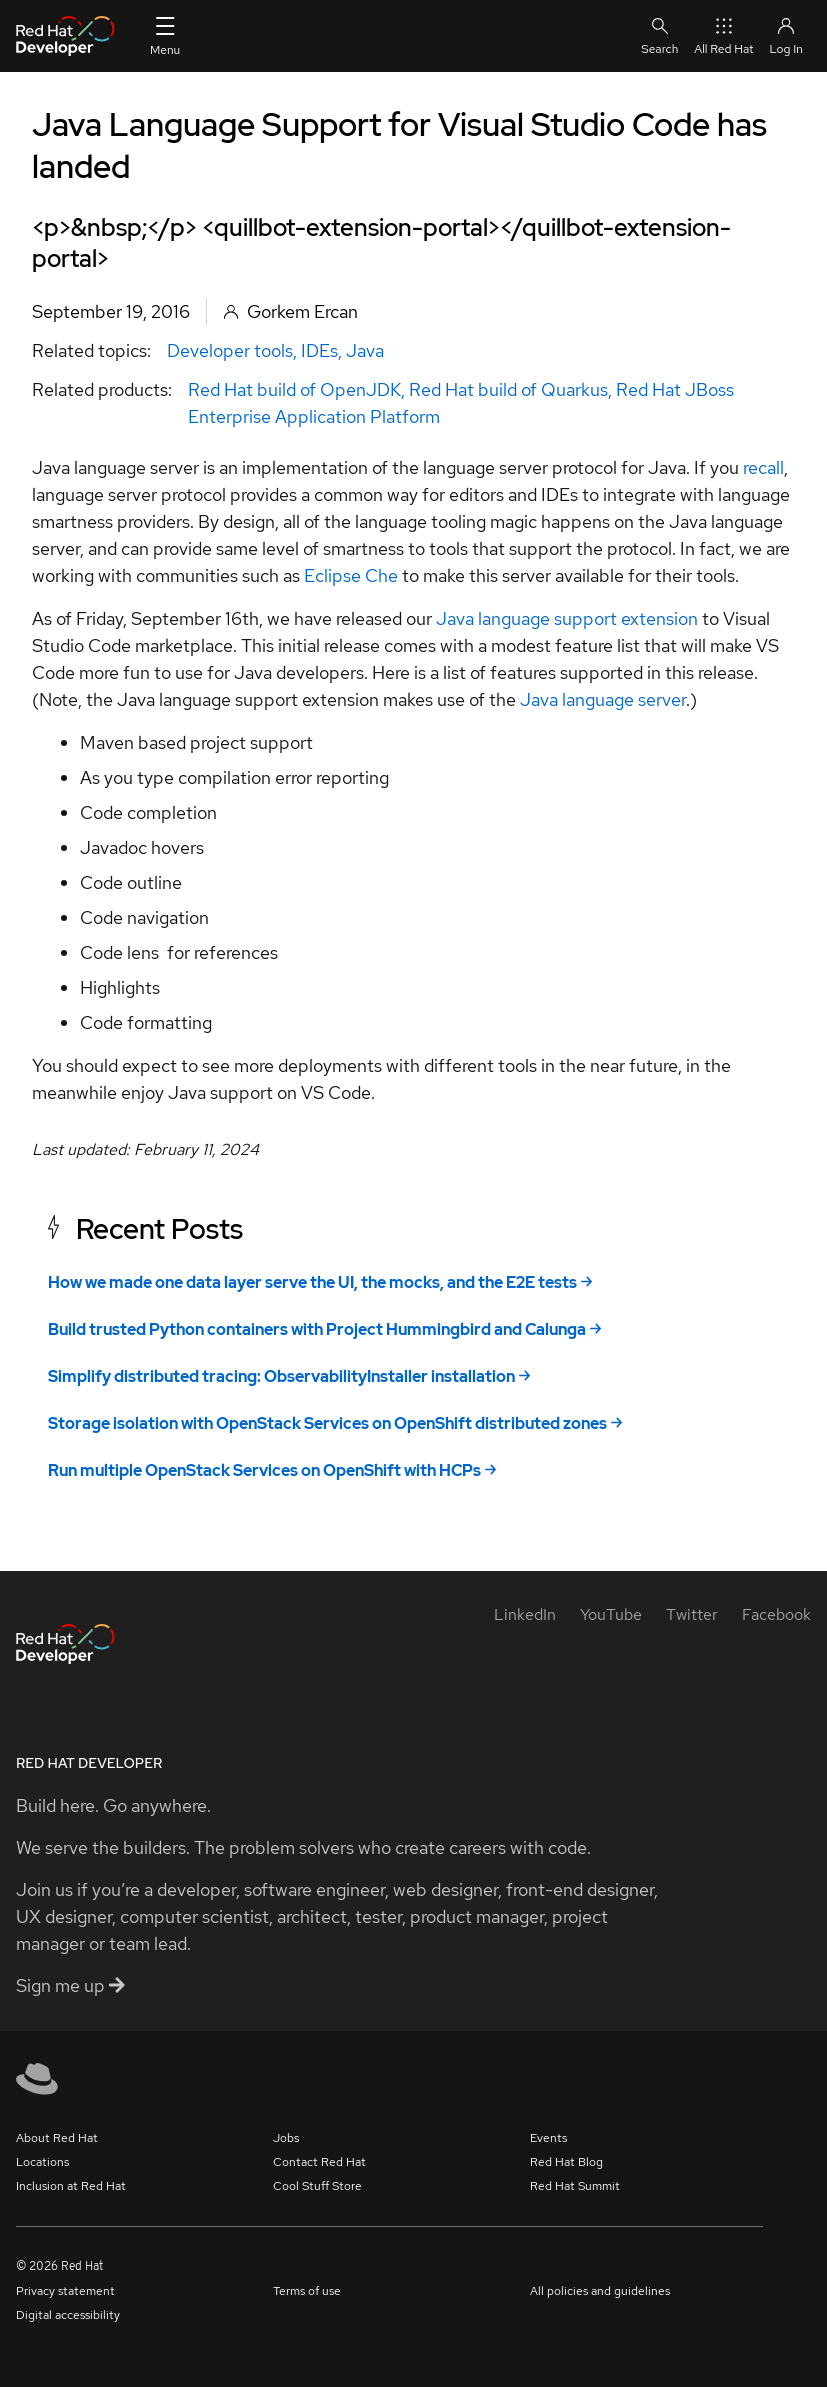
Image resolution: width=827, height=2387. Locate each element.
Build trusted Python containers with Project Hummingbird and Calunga (317, 1329)
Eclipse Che (353, 575)
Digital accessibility (68, 2315)
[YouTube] (611, 1614)
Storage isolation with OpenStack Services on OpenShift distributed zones (327, 1423)
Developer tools (230, 350)
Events (548, 2138)
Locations (42, 2162)
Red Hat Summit (575, 2186)
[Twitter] (692, 1614)
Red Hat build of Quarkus (508, 389)
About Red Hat (57, 2138)
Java (365, 350)
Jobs (286, 2138)
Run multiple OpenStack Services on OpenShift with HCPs (264, 1470)
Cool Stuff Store (317, 2186)
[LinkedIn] (525, 1614)
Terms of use (307, 2291)
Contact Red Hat (319, 2162)
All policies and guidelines (600, 2291)
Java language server (603, 699)
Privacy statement (65, 2291)
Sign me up (70, 1985)
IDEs (319, 350)
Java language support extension (567, 618)
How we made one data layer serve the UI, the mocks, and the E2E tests (312, 1282)
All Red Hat (723, 35)
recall (763, 467)
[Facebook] (776, 1614)
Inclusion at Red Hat (71, 2186)
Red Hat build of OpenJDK (294, 389)
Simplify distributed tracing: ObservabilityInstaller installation (281, 1376)
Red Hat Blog (566, 2162)
